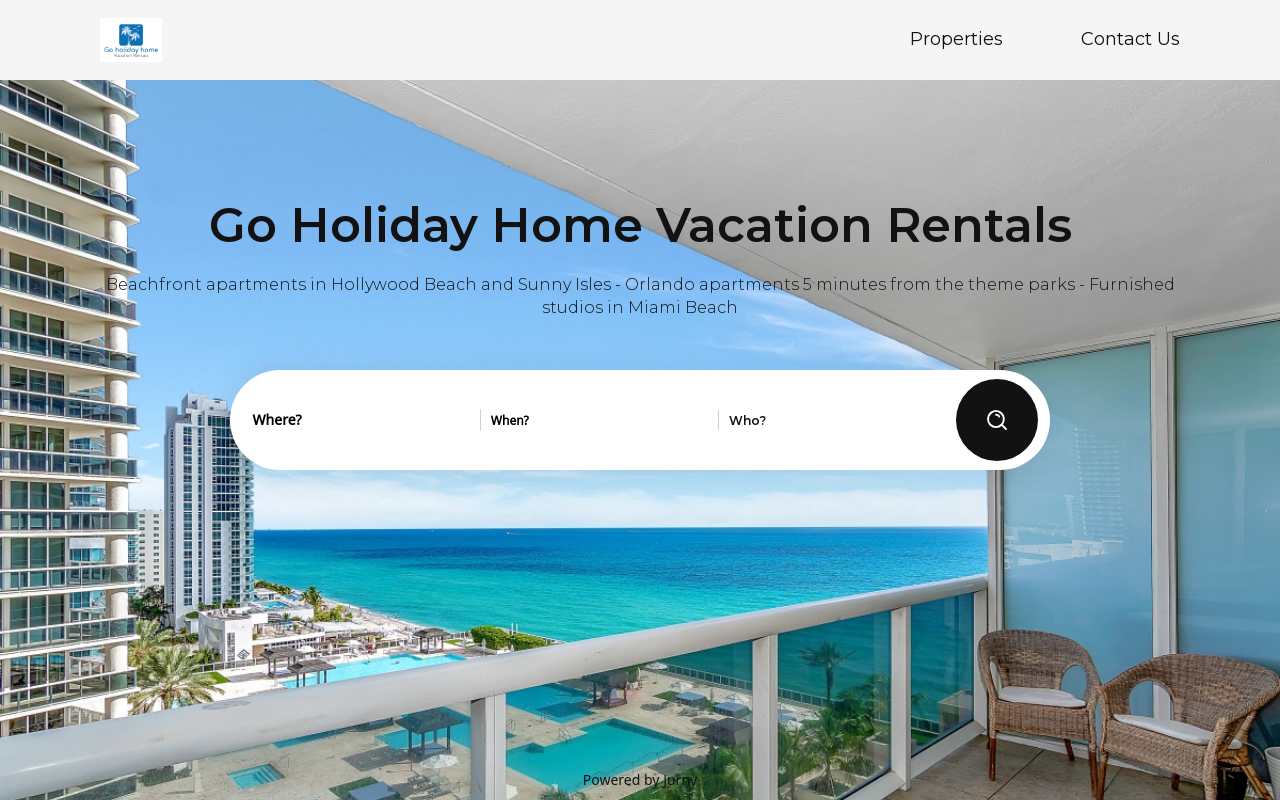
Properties (956, 39)
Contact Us (1130, 39)
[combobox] (361, 420)
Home (804, 39)
